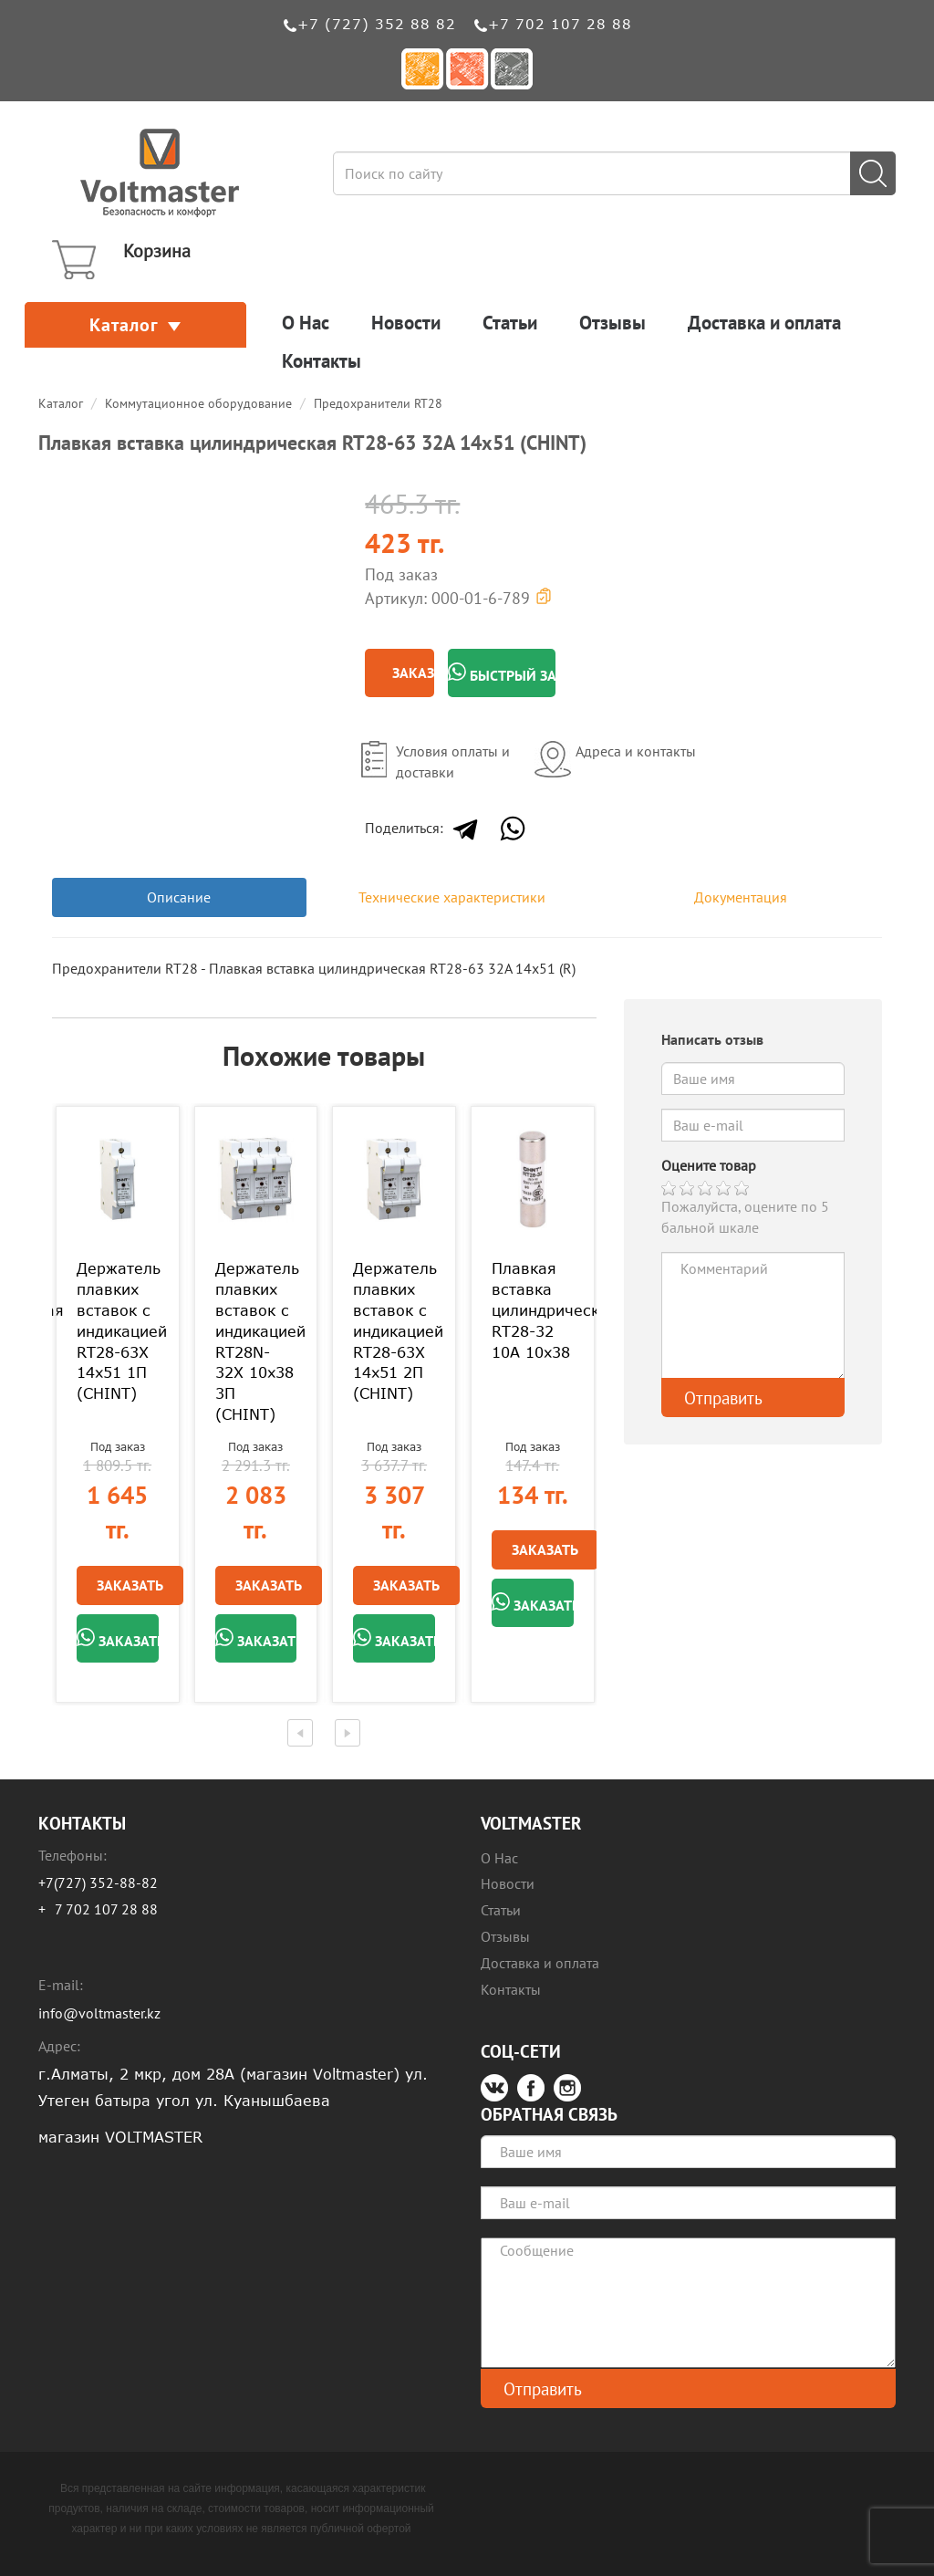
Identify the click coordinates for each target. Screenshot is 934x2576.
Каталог (135, 325)
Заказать (413, 672)
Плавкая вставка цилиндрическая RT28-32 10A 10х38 (533, 1310)
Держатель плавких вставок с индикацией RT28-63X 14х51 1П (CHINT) (118, 1331)
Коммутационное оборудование (198, 403)
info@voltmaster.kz (99, 2013)
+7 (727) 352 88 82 (376, 24)
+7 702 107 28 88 (560, 24)
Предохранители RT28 (378, 403)
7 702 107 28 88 (106, 1909)
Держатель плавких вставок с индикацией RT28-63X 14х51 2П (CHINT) (394, 1331)
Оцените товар (708, 1165)
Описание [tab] (179, 897)
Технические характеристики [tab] (451, 897)
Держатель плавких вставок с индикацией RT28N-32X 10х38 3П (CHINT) (256, 1341)
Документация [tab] (740, 897)
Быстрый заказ (501, 673)
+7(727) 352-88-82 (98, 1882)
